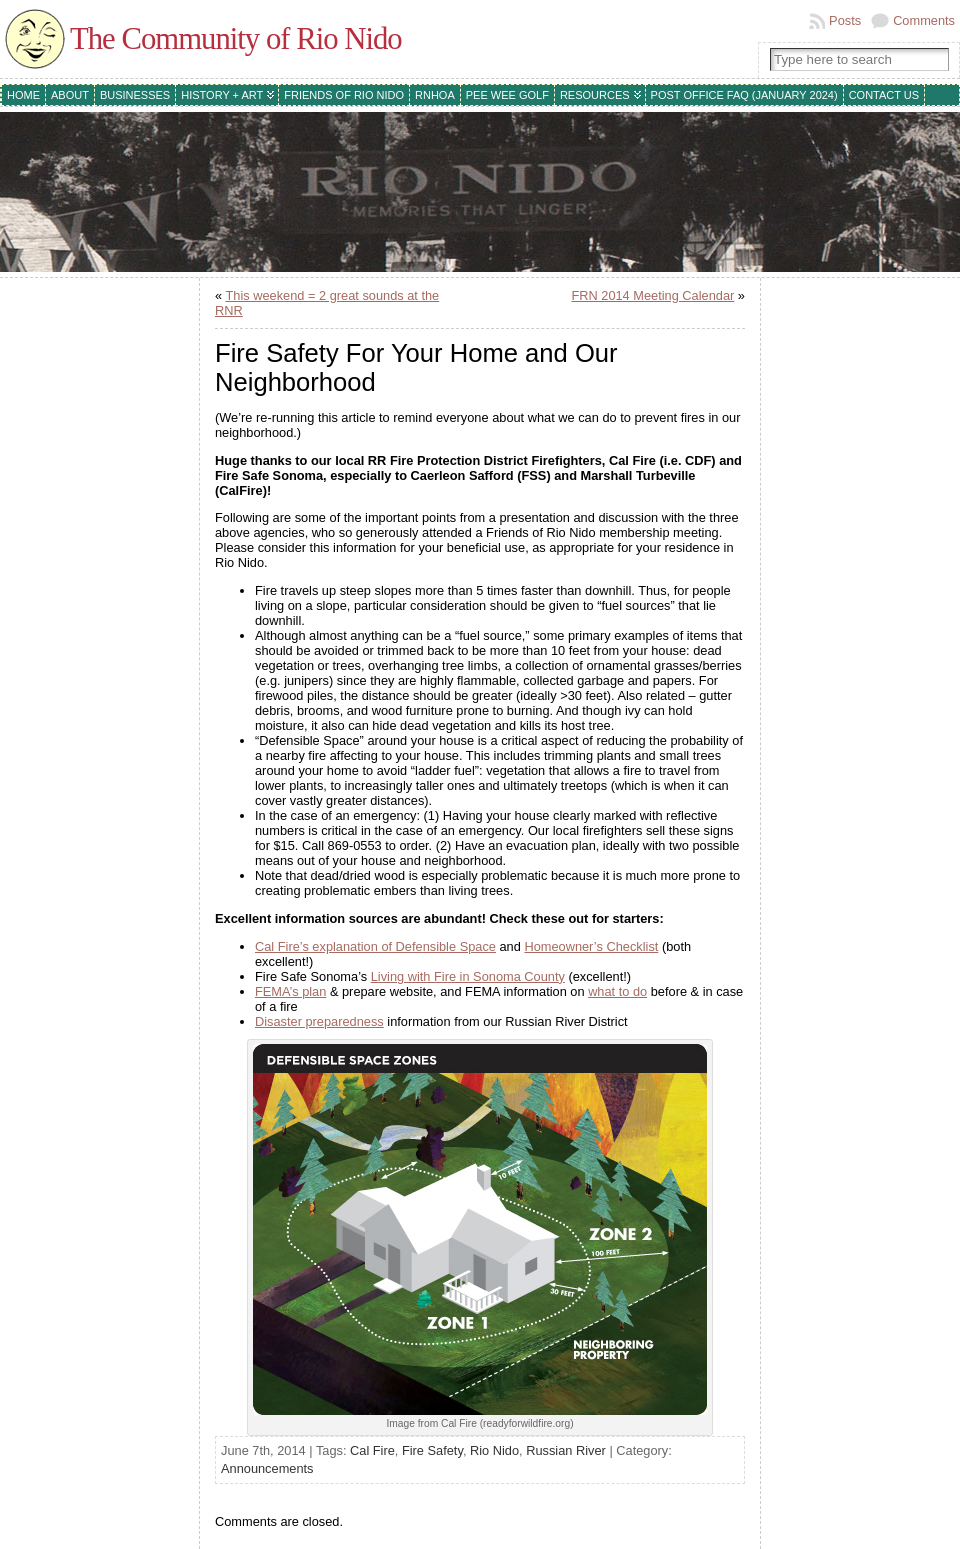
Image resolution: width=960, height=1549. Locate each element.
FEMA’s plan (290, 991)
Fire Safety (432, 1450)
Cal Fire (372, 1450)
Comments (924, 20)
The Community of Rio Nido (236, 39)
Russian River (566, 1450)
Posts (845, 20)
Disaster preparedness (319, 1021)
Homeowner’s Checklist (591, 946)
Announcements (267, 1468)
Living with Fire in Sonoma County (468, 976)
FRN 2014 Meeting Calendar (652, 295)
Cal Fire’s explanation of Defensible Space (375, 946)
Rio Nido (494, 1450)
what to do (617, 991)
